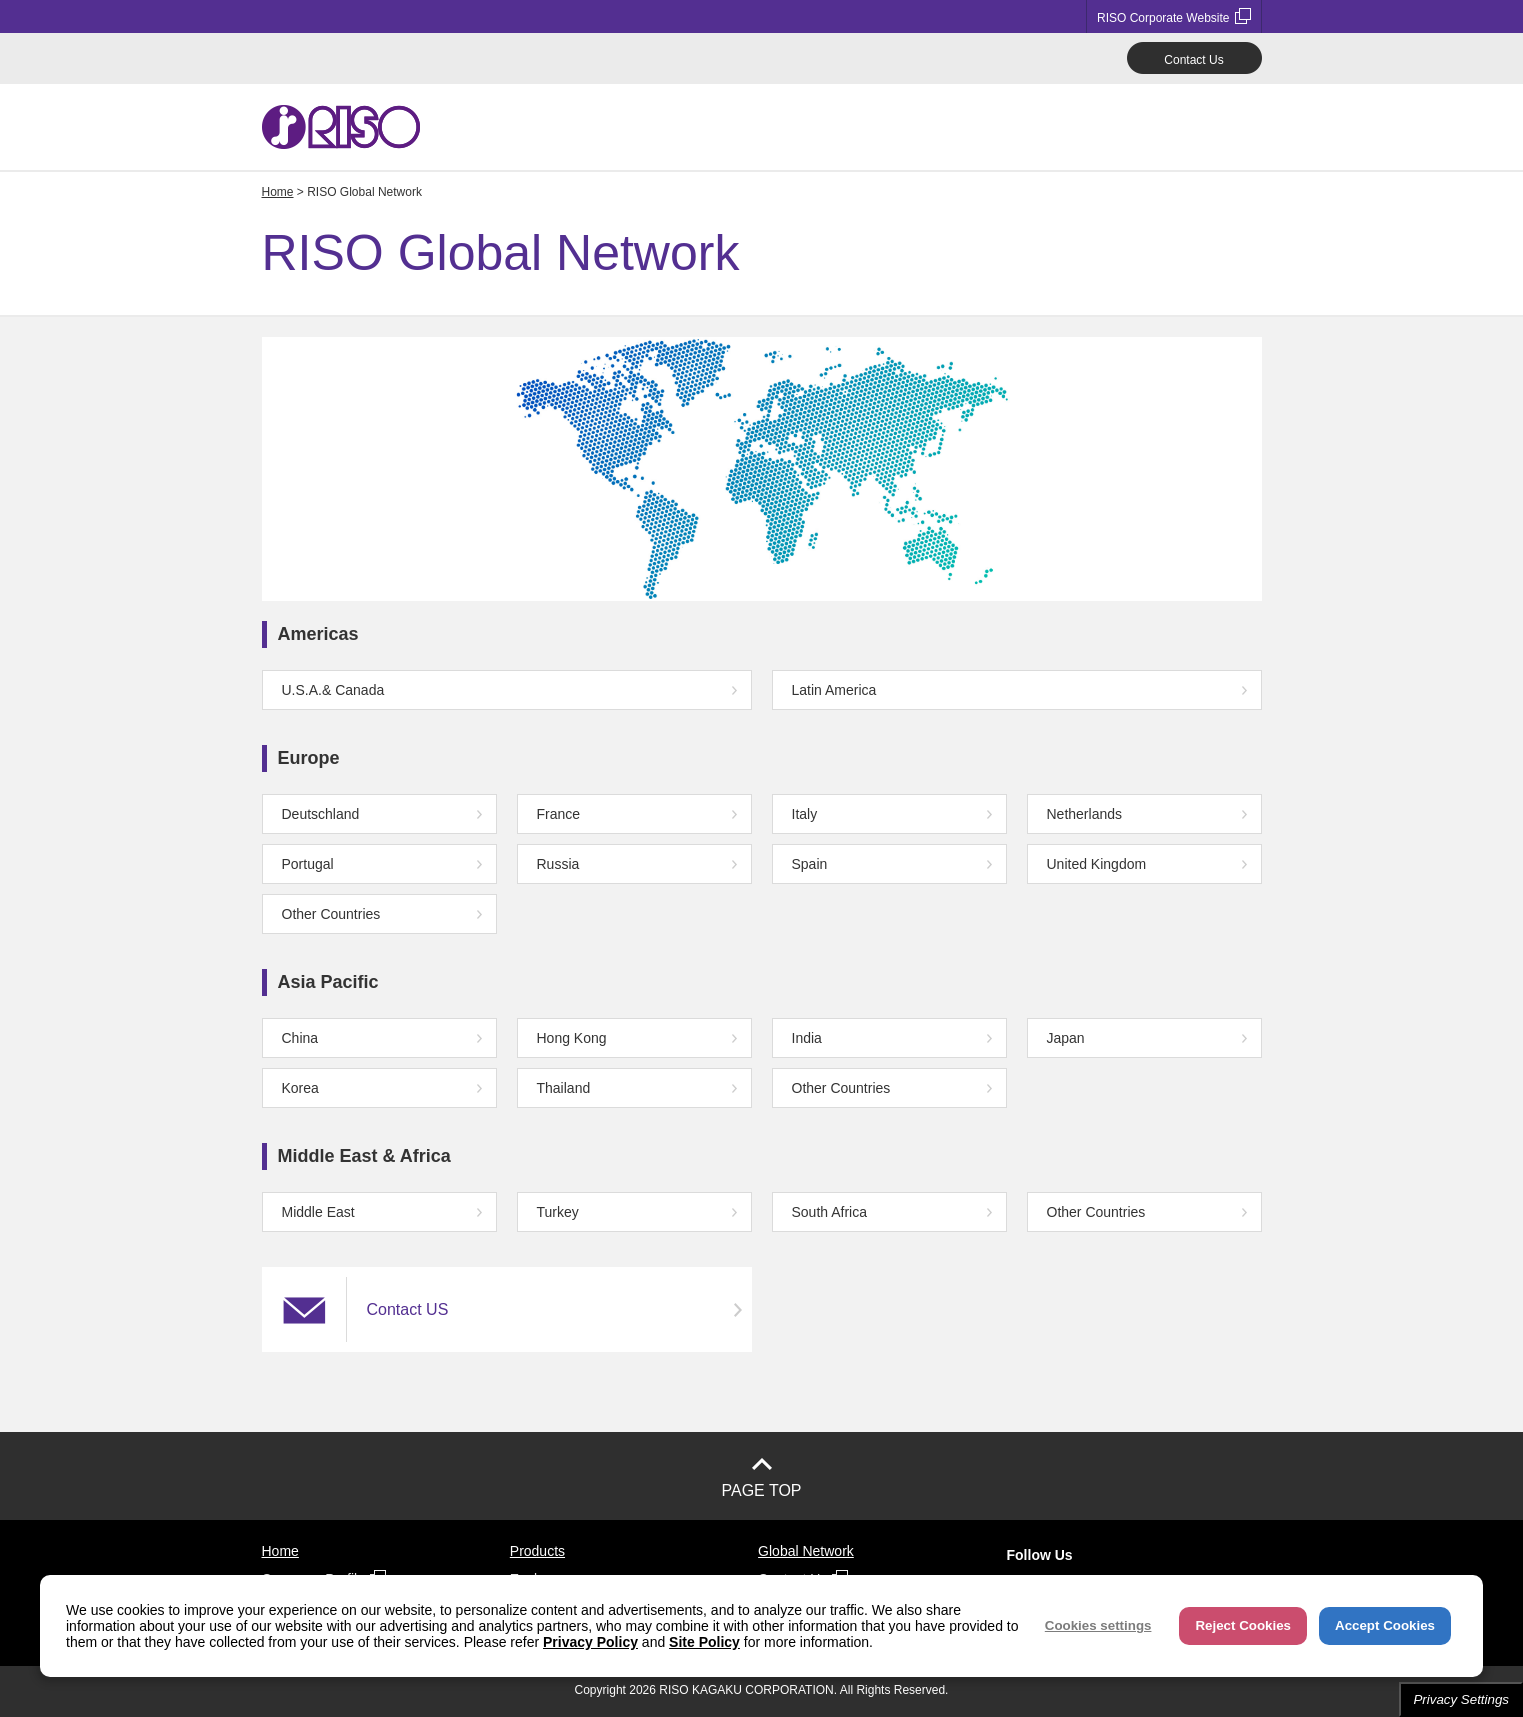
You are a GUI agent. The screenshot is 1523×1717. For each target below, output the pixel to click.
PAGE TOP (761, 1490)
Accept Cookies (1385, 1625)
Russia (558, 864)
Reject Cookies (1243, 1625)
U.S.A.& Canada (333, 690)
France (559, 814)
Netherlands (1085, 814)
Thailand (564, 1088)
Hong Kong (572, 1038)
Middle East (318, 1212)
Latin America (834, 690)
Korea (300, 1088)
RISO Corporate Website (1174, 16)
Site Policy (704, 1642)
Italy (805, 814)
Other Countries (331, 914)
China (300, 1038)
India (807, 1038)
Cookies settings (1098, 1625)
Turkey (558, 1212)
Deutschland (321, 814)
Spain (810, 864)
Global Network (806, 1551)
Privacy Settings (1461, 1699)
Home (278, 192)
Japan (1066, 1038)
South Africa (830, 1212)
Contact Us (1193, 60)
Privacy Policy (590, 1642)
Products (537, 1551)
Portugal (308, 864)
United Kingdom (1097, 864)
